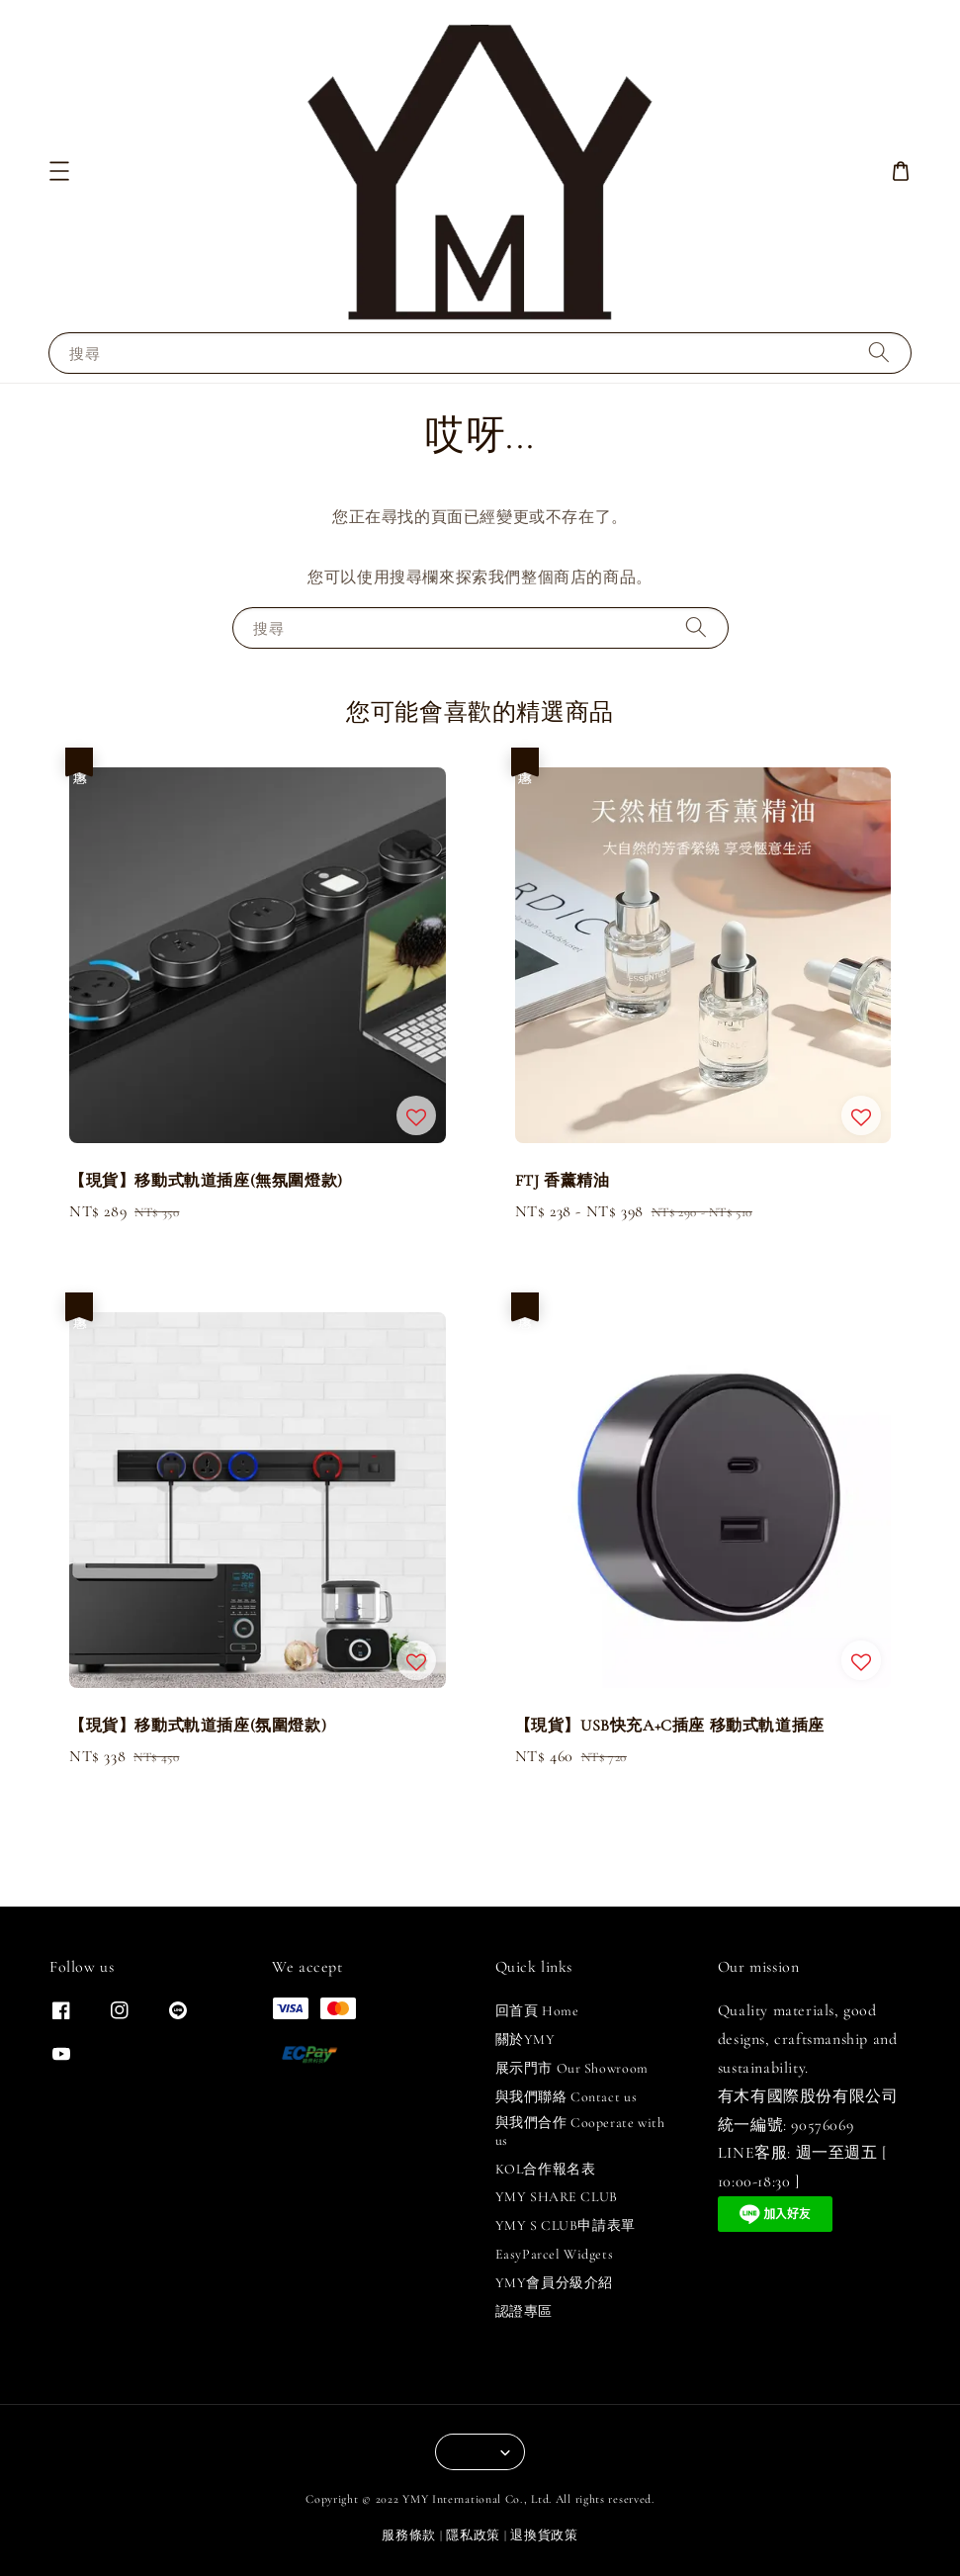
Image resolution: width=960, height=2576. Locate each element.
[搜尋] (879, 352)
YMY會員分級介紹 (554, 2282)
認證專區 (524, 2311)
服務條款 (409, 2535)
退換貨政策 (544, 2535)
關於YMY (525, 2039)
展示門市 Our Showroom (572, 2068)
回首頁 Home (537, 2010)
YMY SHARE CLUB (556, 2196)
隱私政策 (473, 2535)
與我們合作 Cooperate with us (580, 2131)
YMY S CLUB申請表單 (565, 2225)
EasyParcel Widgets (554, 2254)
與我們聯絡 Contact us (566, 2096)
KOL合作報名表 (545, 2169)
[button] (59, 171)
